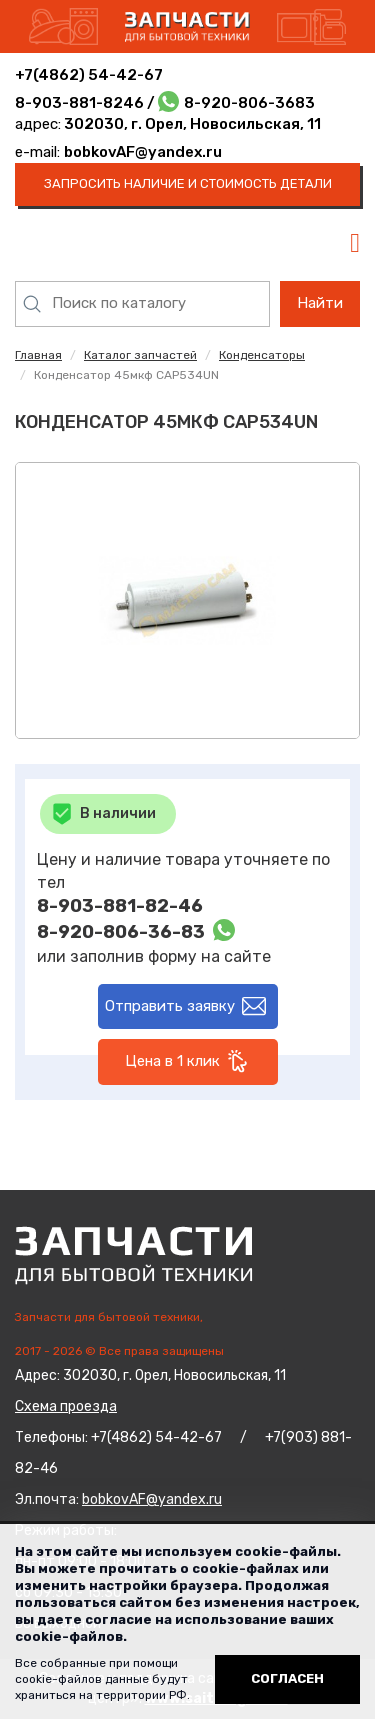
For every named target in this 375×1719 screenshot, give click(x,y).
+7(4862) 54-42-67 (89, 75)
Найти (320, 303)
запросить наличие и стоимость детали (188, 183)
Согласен (287, 1678)
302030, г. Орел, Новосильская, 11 (191, 124)
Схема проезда (66, 1406)
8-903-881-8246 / (86, 103)
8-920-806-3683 (249, 103)
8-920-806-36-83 (121, 932)
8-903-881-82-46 (120, 906)
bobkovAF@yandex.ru (143, 152)
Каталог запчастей (140, 355)
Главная (38, 355)
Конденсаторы (262, 355)
